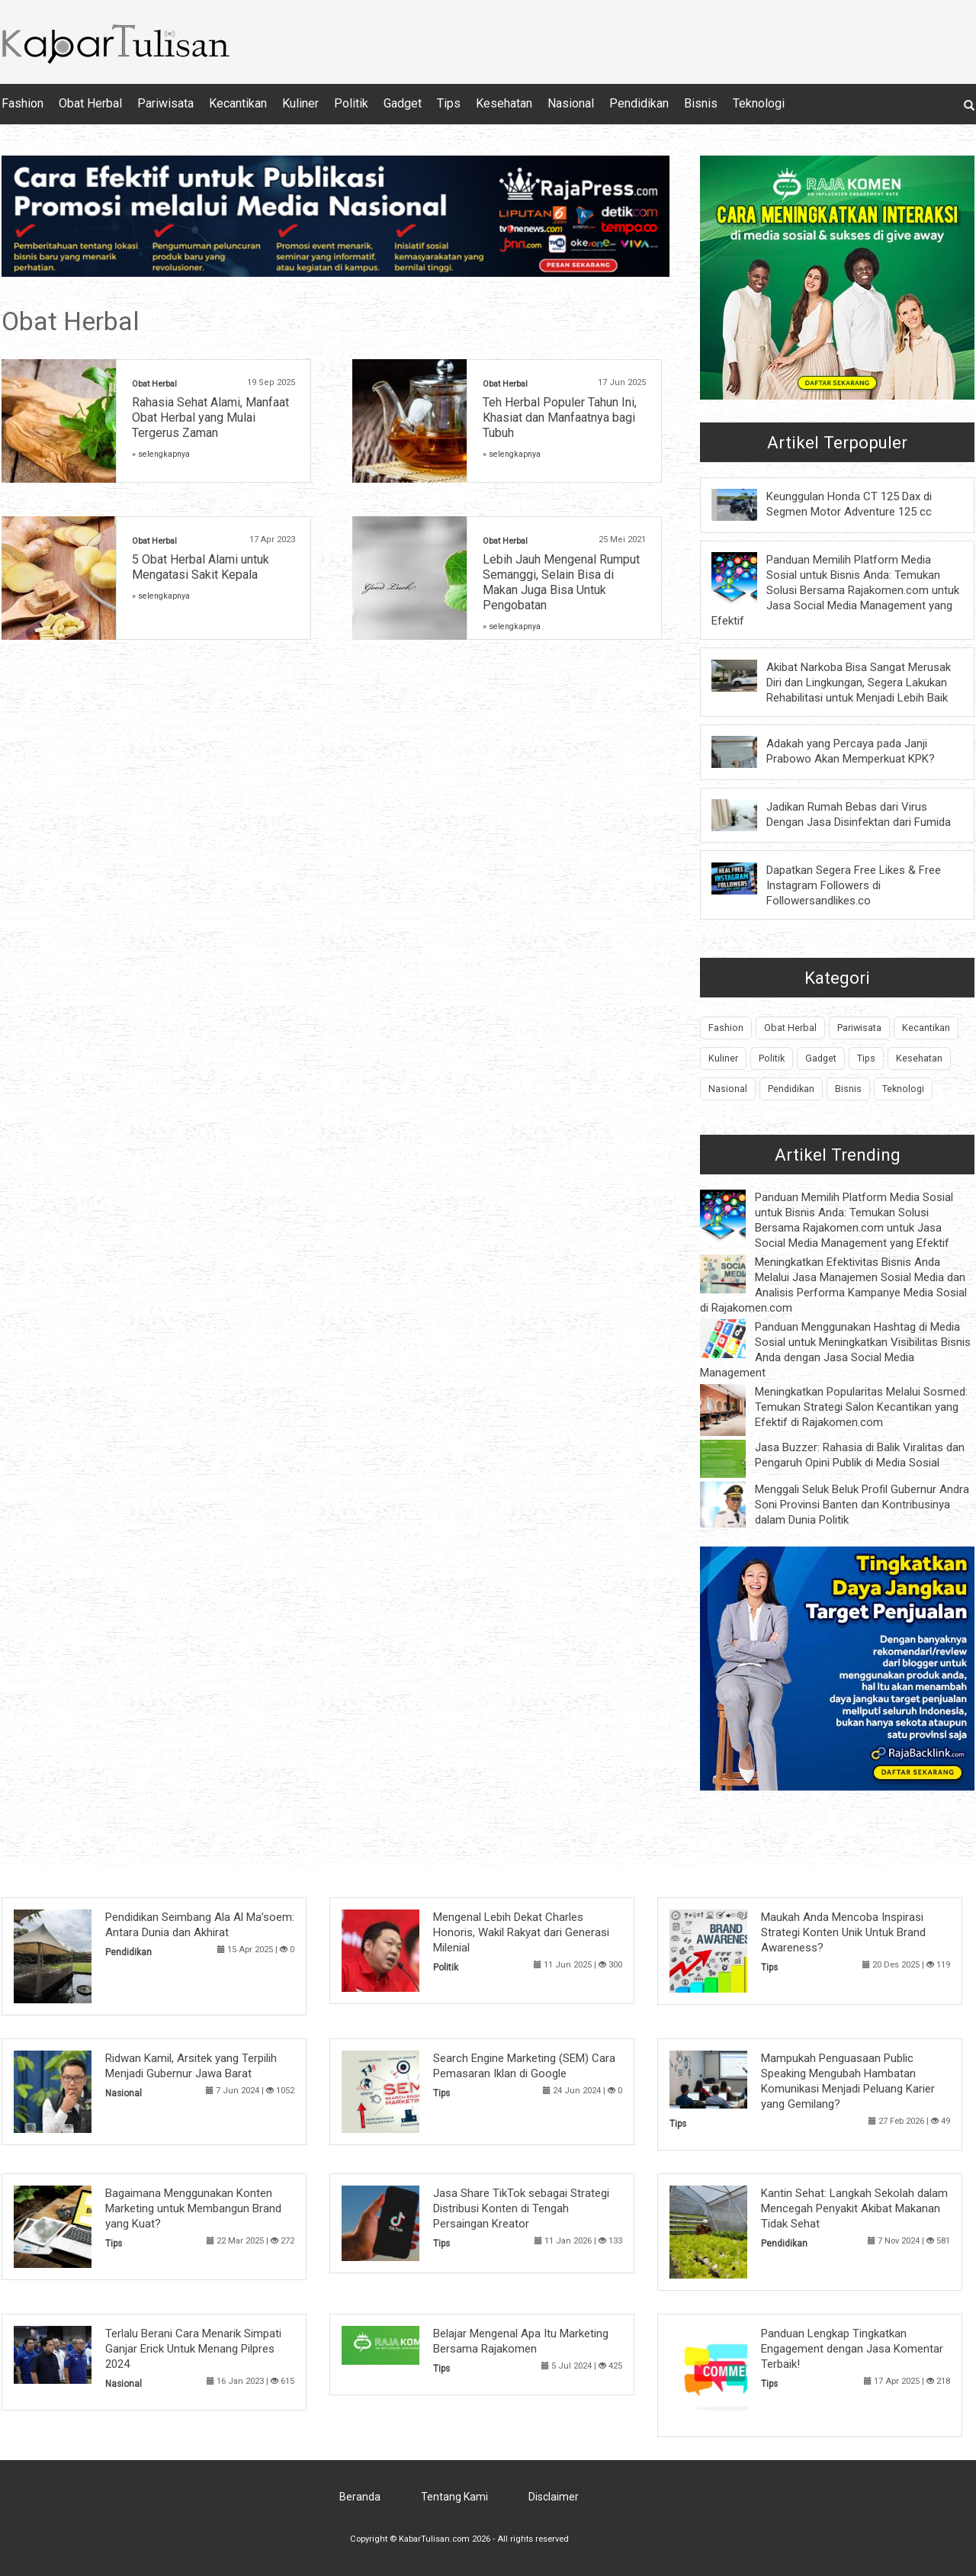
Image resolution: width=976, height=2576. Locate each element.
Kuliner (300, 103)
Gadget (403, 103)
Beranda (359, 2497)
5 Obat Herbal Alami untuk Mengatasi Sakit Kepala (200, 567)
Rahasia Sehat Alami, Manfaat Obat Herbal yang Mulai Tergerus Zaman (210, 417)
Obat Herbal (90, 103)
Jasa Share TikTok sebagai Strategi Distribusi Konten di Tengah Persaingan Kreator (521, 2208)
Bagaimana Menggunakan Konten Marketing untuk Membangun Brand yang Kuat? (193, 2208)
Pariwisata (165, 103)
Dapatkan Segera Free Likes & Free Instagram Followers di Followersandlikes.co (853, 885)
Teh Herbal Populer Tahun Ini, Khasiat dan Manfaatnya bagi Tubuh (560, 417)
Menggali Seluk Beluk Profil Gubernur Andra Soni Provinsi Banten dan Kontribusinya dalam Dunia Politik (862, 1504)
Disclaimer (553, 2497)
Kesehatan (504, 103)
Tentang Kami (454, 2497)
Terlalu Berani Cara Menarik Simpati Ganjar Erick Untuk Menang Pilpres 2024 (193, 2349)
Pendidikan (639, 103)
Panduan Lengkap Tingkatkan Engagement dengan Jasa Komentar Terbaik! (852, 2349)
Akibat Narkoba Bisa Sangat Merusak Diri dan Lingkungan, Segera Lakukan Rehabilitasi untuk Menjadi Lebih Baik (858, 682)
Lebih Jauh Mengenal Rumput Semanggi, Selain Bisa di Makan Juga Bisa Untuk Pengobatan (561, 582)
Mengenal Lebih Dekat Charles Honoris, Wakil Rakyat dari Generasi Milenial (521, 1932)
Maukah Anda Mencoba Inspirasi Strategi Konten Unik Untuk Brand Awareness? (843, 1932)
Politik (351, 103)
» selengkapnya (161, 454)
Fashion (22, 103)
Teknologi (759, 103)
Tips (449, 103)
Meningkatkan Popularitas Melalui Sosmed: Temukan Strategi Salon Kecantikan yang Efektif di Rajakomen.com (861, 1407)
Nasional (570, 103)
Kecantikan (238, 103)
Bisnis (701, 103)
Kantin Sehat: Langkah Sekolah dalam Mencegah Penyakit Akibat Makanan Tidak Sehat (854, 2208)
